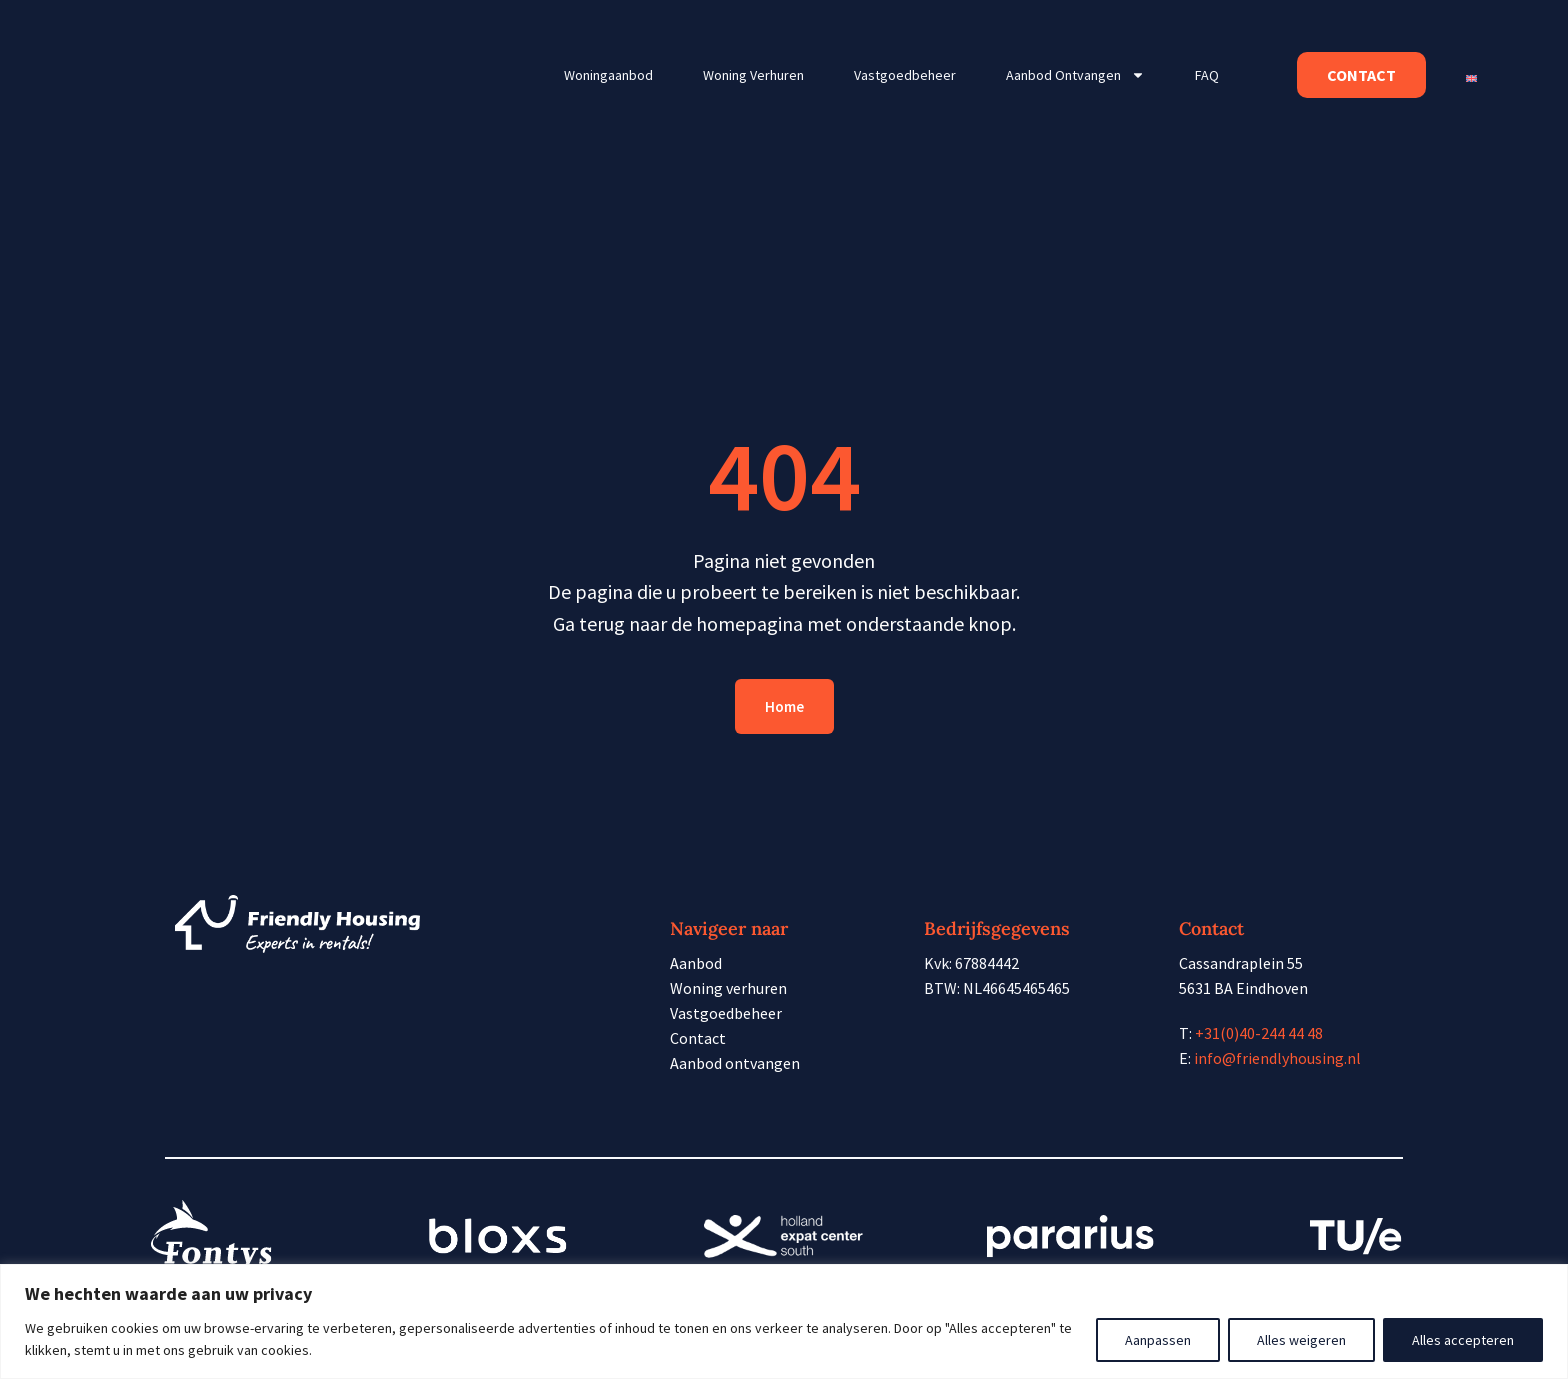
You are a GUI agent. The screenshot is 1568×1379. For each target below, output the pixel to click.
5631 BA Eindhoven (1243, 988)
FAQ (1207, 75)
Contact (698, 1038)
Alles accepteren (1463, 1340)
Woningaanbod (608, 75)
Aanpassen (1158, 1340)
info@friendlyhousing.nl (1277, 1058)
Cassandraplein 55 (1241, 963)
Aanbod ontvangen (1075, 75)
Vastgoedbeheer (905, 75)
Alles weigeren (1301, 1340)
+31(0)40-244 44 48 (1259, 1033)
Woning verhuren (753, 75)
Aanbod (696, 963)
